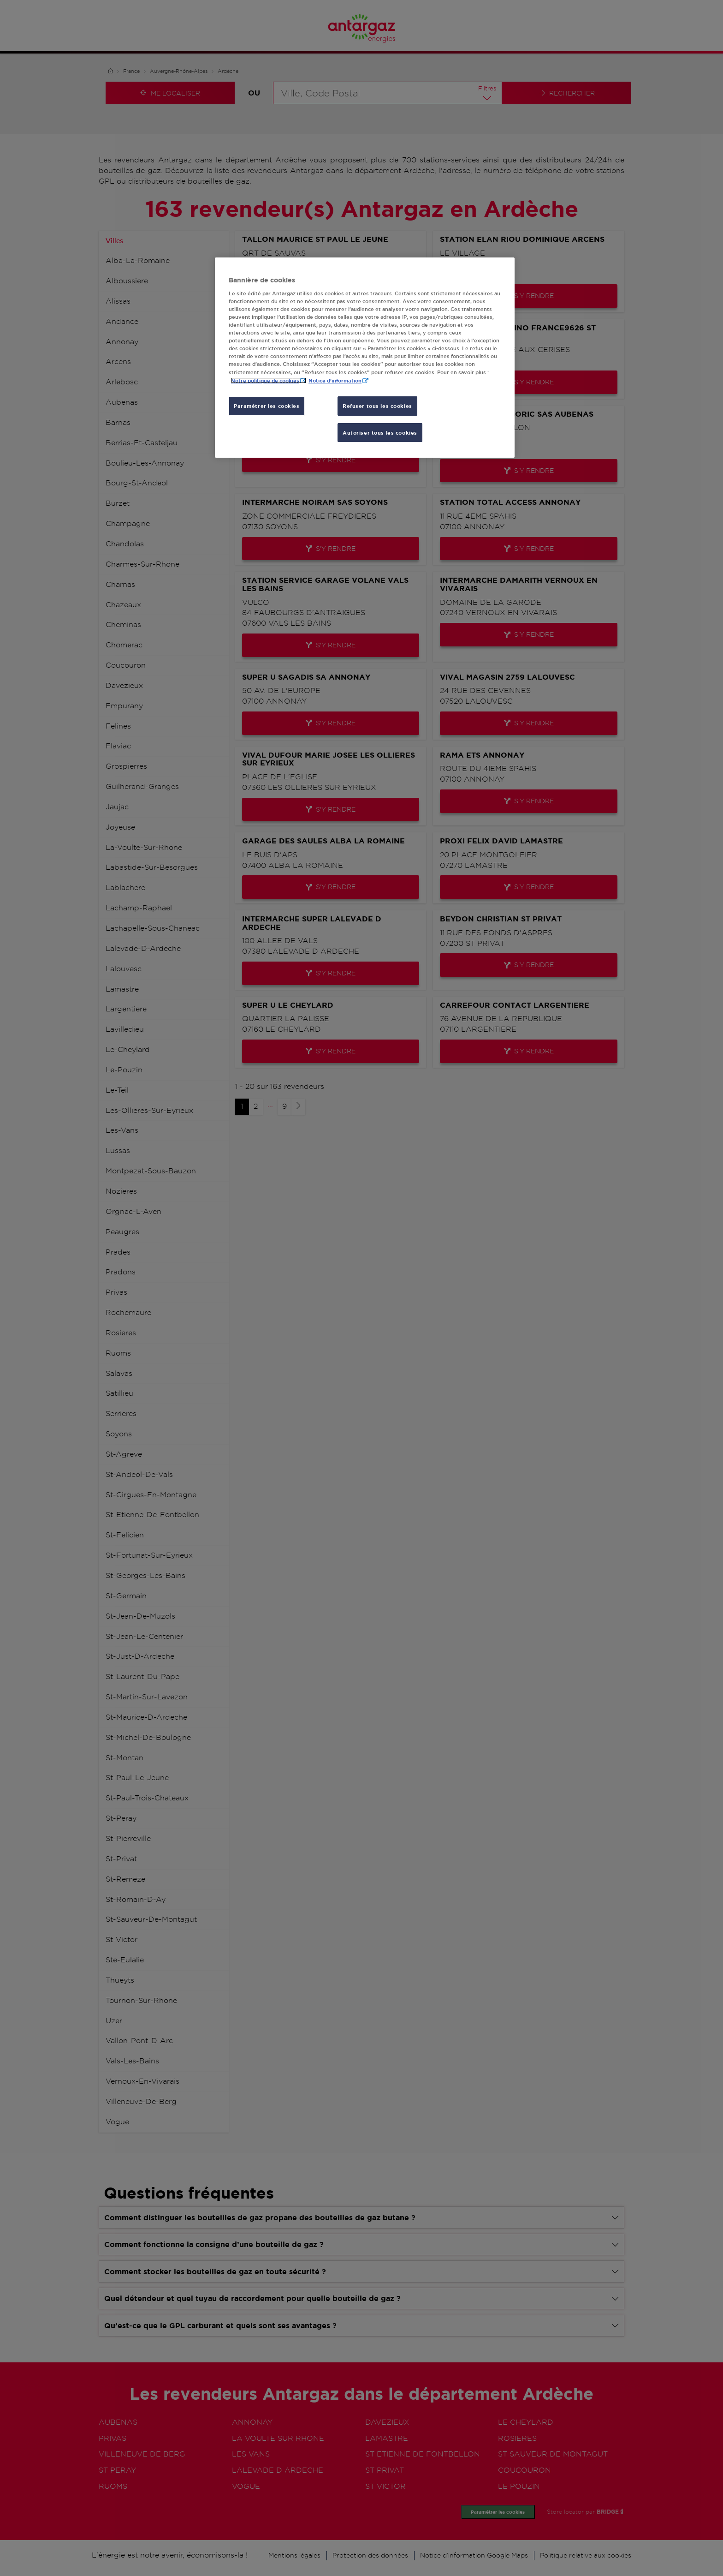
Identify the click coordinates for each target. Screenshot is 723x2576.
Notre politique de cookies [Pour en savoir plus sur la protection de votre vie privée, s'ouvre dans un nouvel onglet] (265, 380)
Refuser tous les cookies (377, 406)
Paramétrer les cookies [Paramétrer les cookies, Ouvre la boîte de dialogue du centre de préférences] (267, 406)
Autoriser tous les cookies (380, 433)
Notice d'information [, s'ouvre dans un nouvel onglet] (335, 380)
